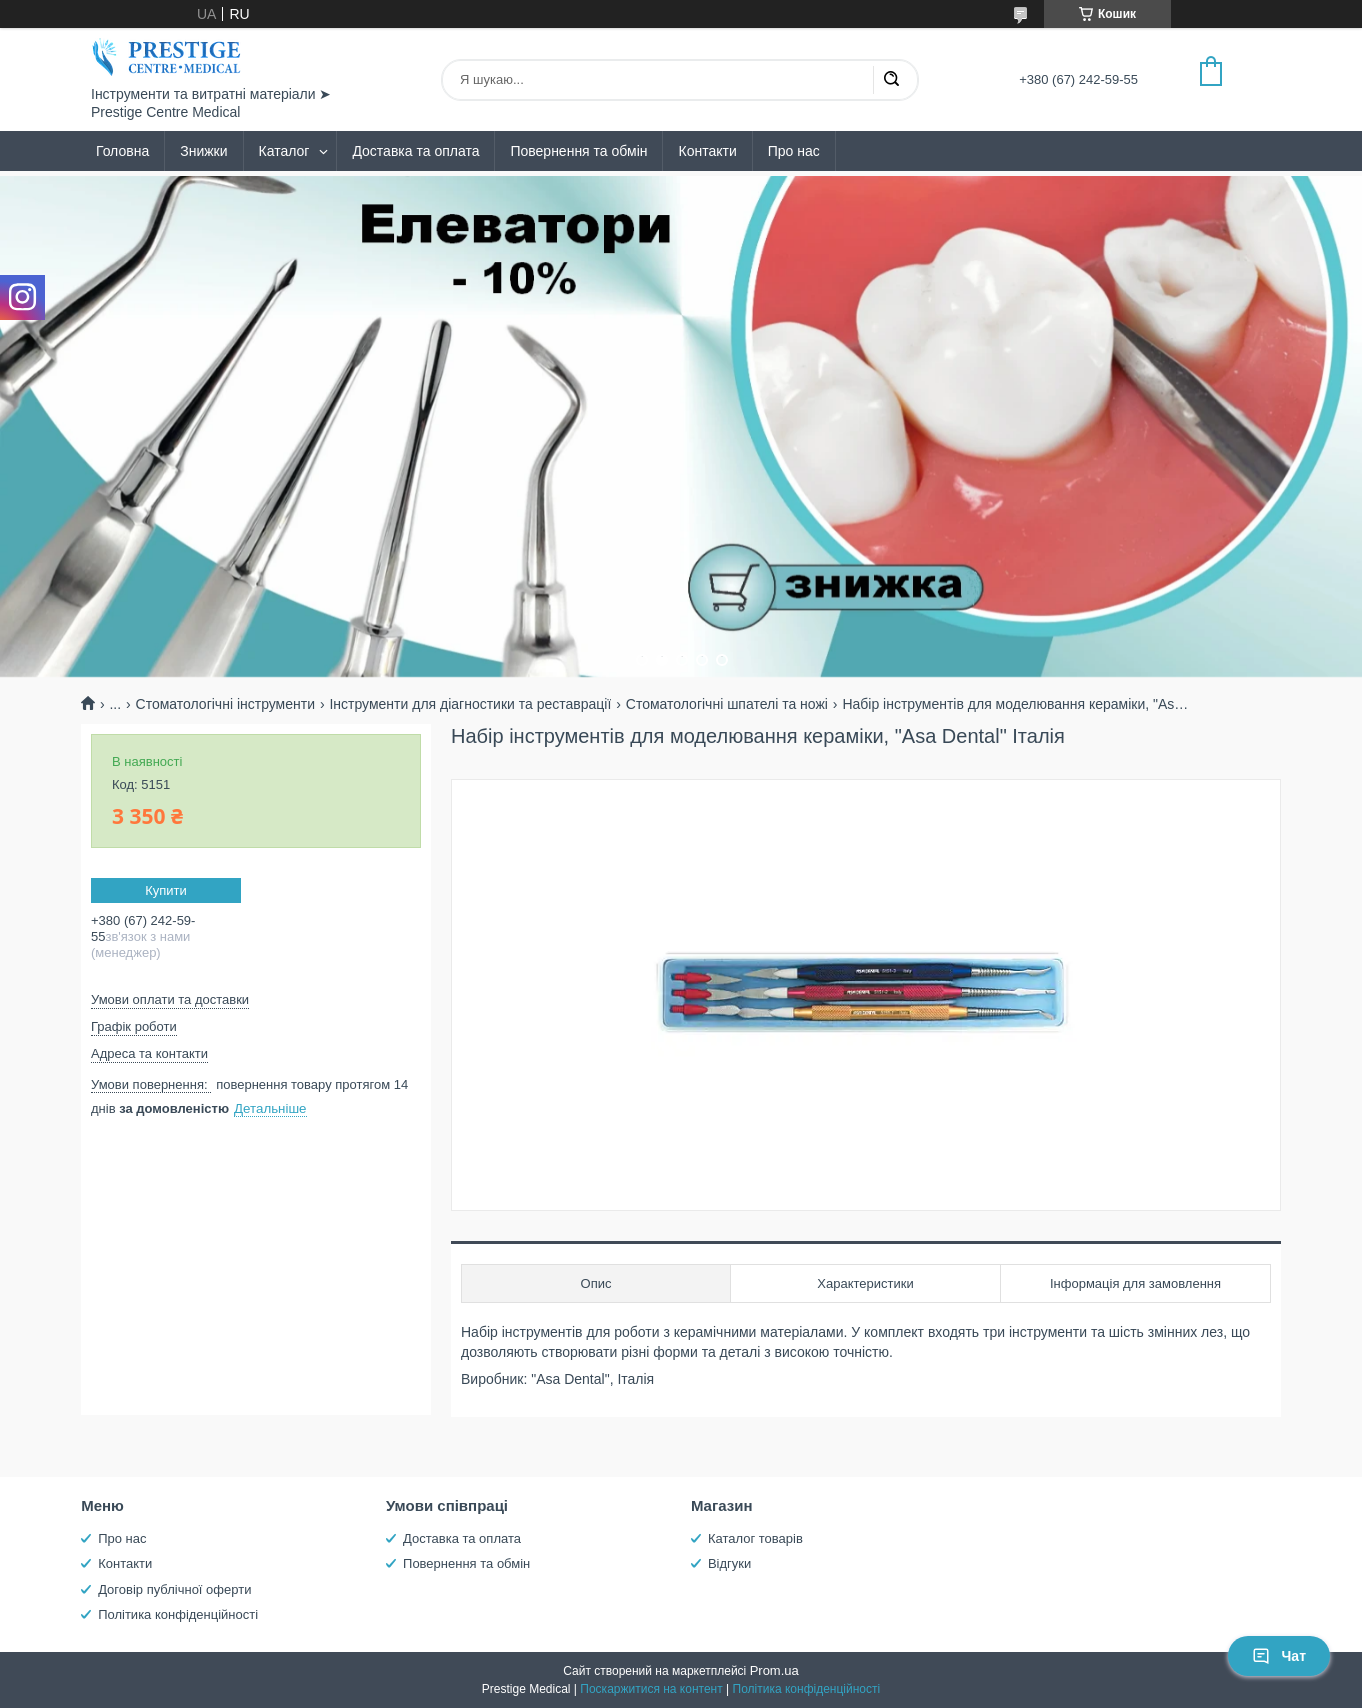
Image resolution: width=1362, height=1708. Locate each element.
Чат (1279, 1656)
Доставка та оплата (415, 151)
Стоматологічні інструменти (225, 704)
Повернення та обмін (578, 151)
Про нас (794, 151)
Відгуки (729, 1563)
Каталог (284, 151)
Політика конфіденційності (178, 1614)
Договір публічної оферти (174, 1589)
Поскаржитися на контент (651, 1689)
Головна (122, 151)
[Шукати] (891, 80)
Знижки (203, 151)
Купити (166, 890)
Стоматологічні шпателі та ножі (727, 704)
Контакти (707, 151)
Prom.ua (774, 1670)
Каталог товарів (755, 1538)
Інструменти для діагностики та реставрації (470, 704)
